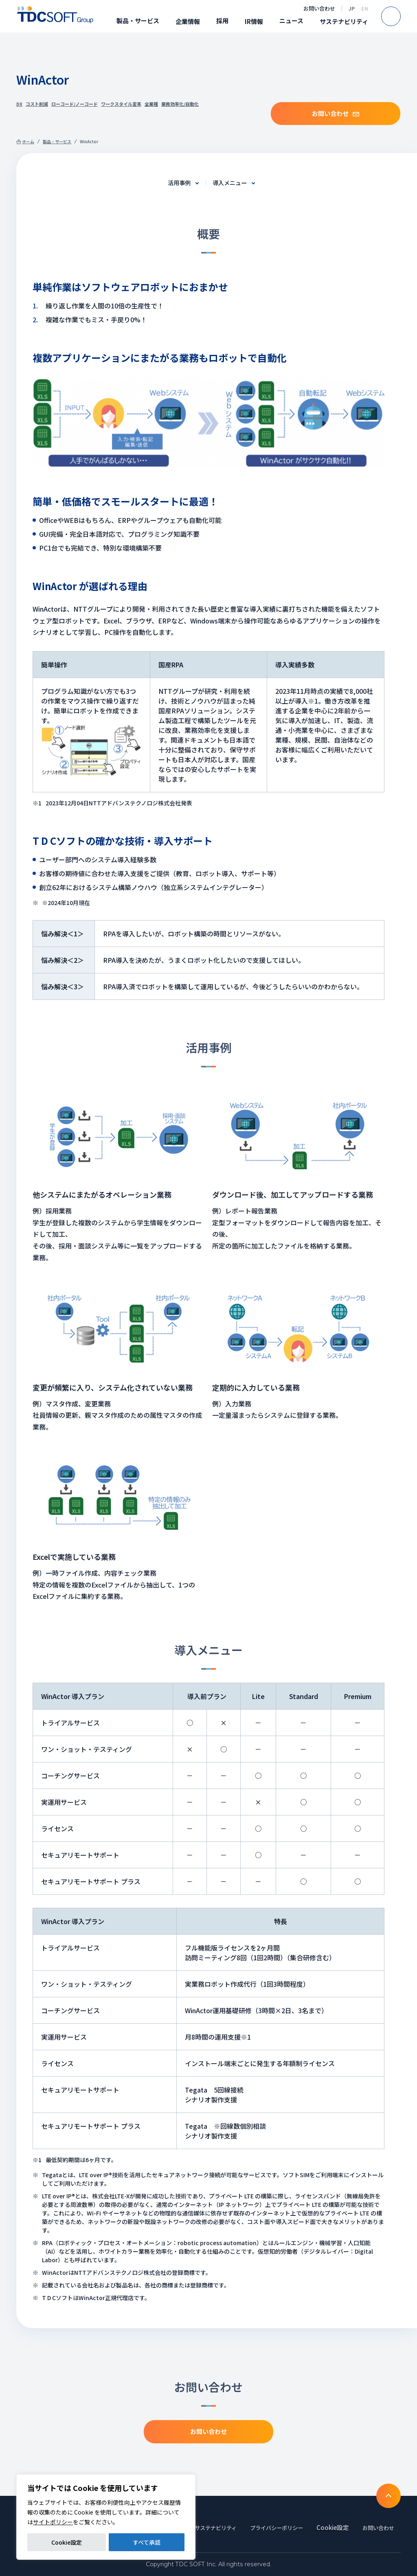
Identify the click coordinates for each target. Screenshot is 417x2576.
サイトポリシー (53, 2522)
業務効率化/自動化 (180, 104)
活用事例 (177, 182)
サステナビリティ (344, 21)
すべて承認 (146, 2542)
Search (400, 16)
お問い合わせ (319, 8)
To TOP (388, 2485)
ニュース (291, 20)
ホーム (28, 141)
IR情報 (254, 21)
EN (364, 8)
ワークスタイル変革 (121, 104)
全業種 (151, 104)
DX (19, 104)
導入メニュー (231, 182)
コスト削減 (37, 104)
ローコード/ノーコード (74, 104)
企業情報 (188, 21)
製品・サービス (137, 20)
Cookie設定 (66, 2542)
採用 (222, 20)
